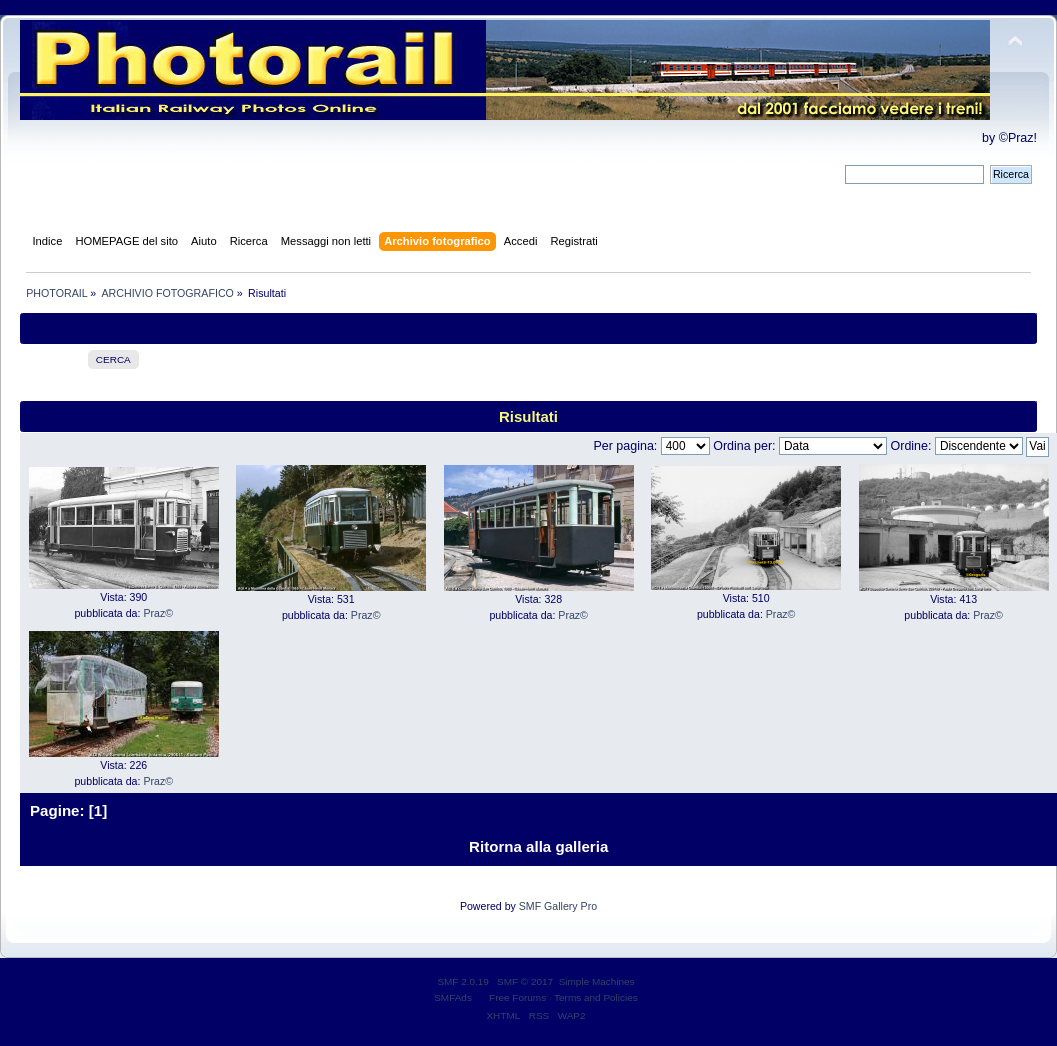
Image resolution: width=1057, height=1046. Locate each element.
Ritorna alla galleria (538, 846)
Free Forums (517, 997)
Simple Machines (597, 981)
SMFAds (453, 997)
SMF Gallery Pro (558, 906)
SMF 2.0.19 (463, 981)
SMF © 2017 (525, 981)
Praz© (158, 613)
